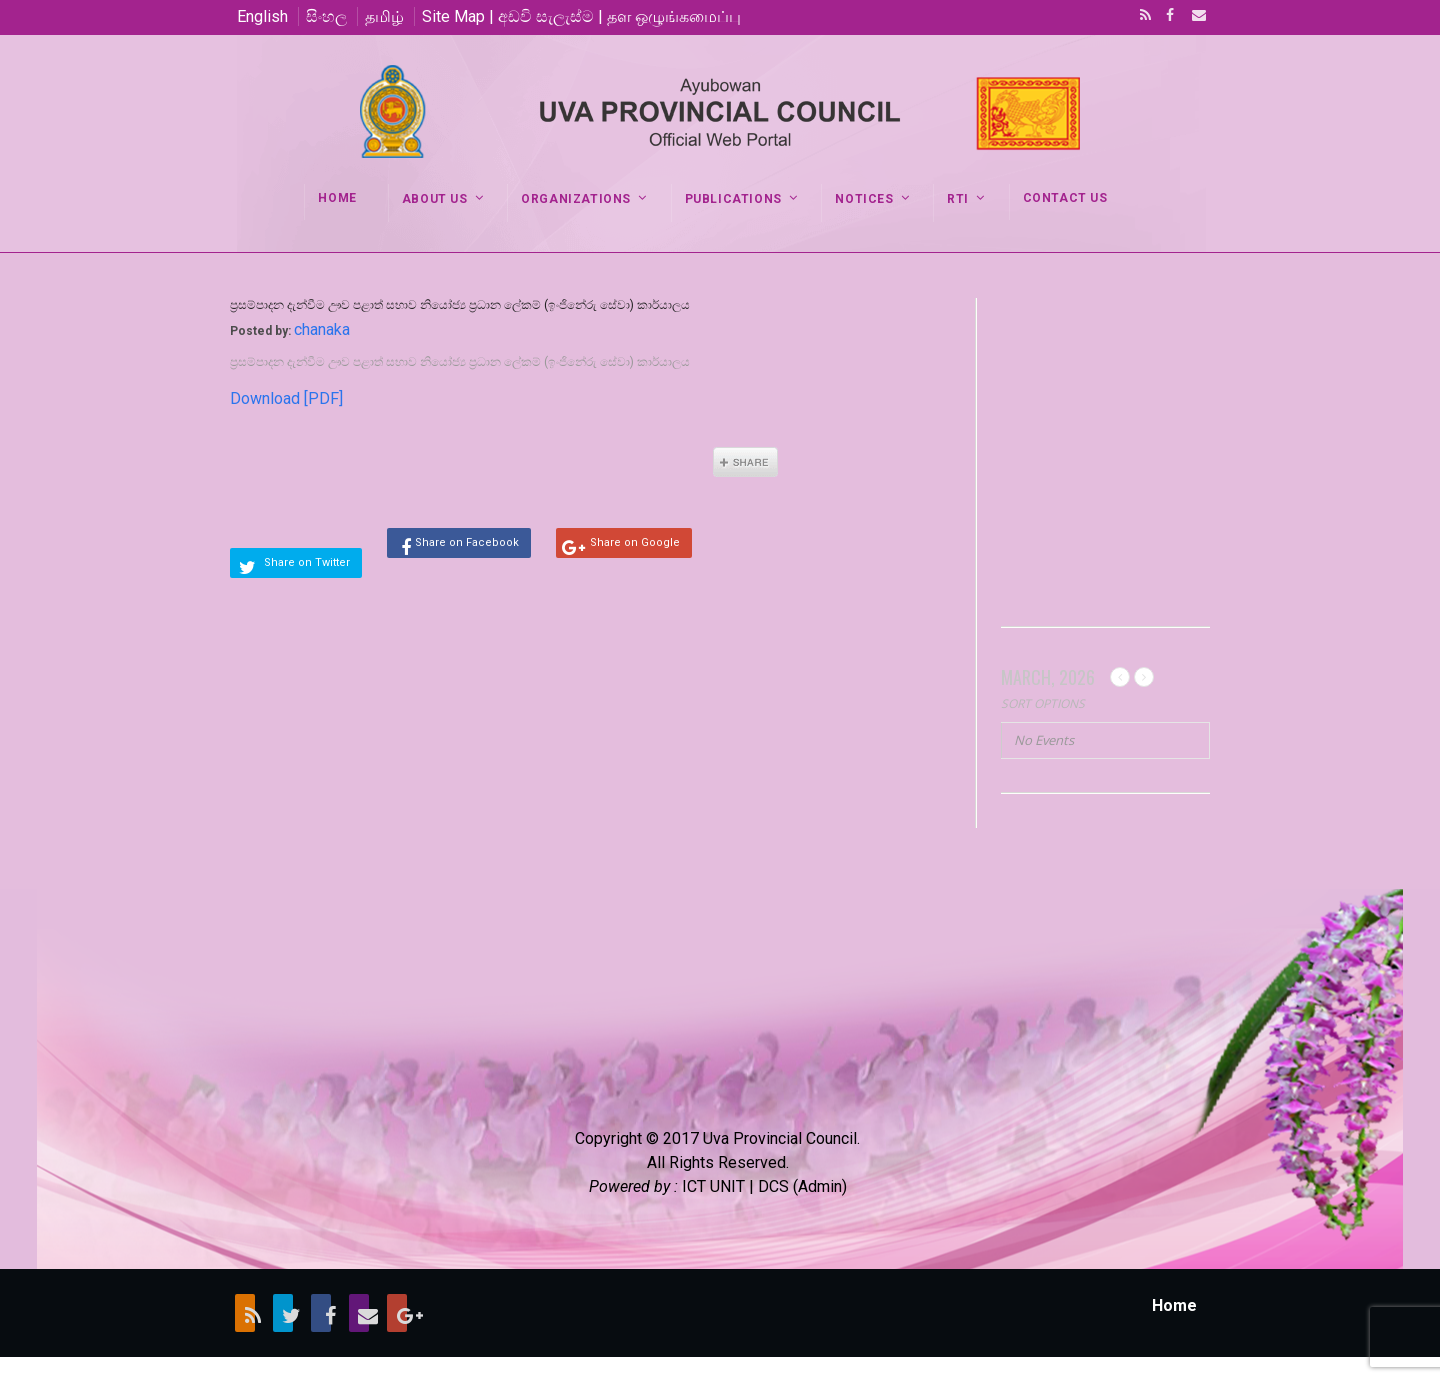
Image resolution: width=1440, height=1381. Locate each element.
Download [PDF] (286, 398)
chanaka (322, 329)
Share (745, 462)
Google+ (397, 1313)
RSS (1142, 17)
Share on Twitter (307, 562)
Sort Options (1043, 703)
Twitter (283, 1313)
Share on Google (635, 542)
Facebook (1168, 17)
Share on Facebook (467, 542)
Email (1193, 17)
